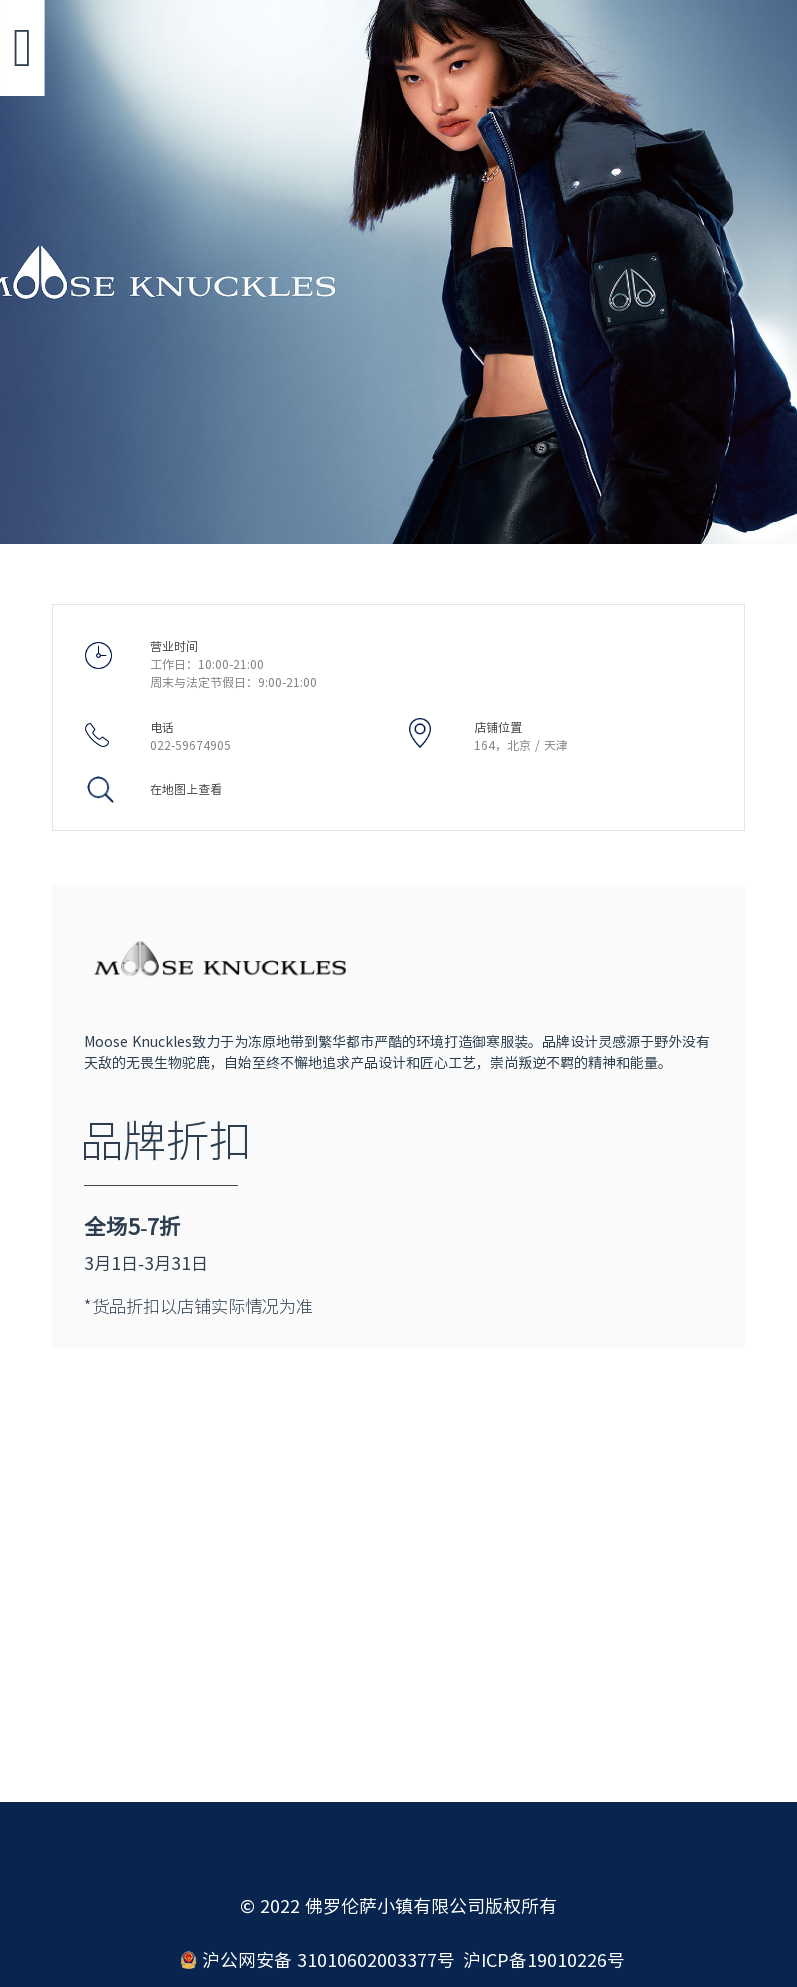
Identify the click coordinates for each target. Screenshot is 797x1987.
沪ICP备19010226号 (544, 1960)
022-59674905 (190, 745)
